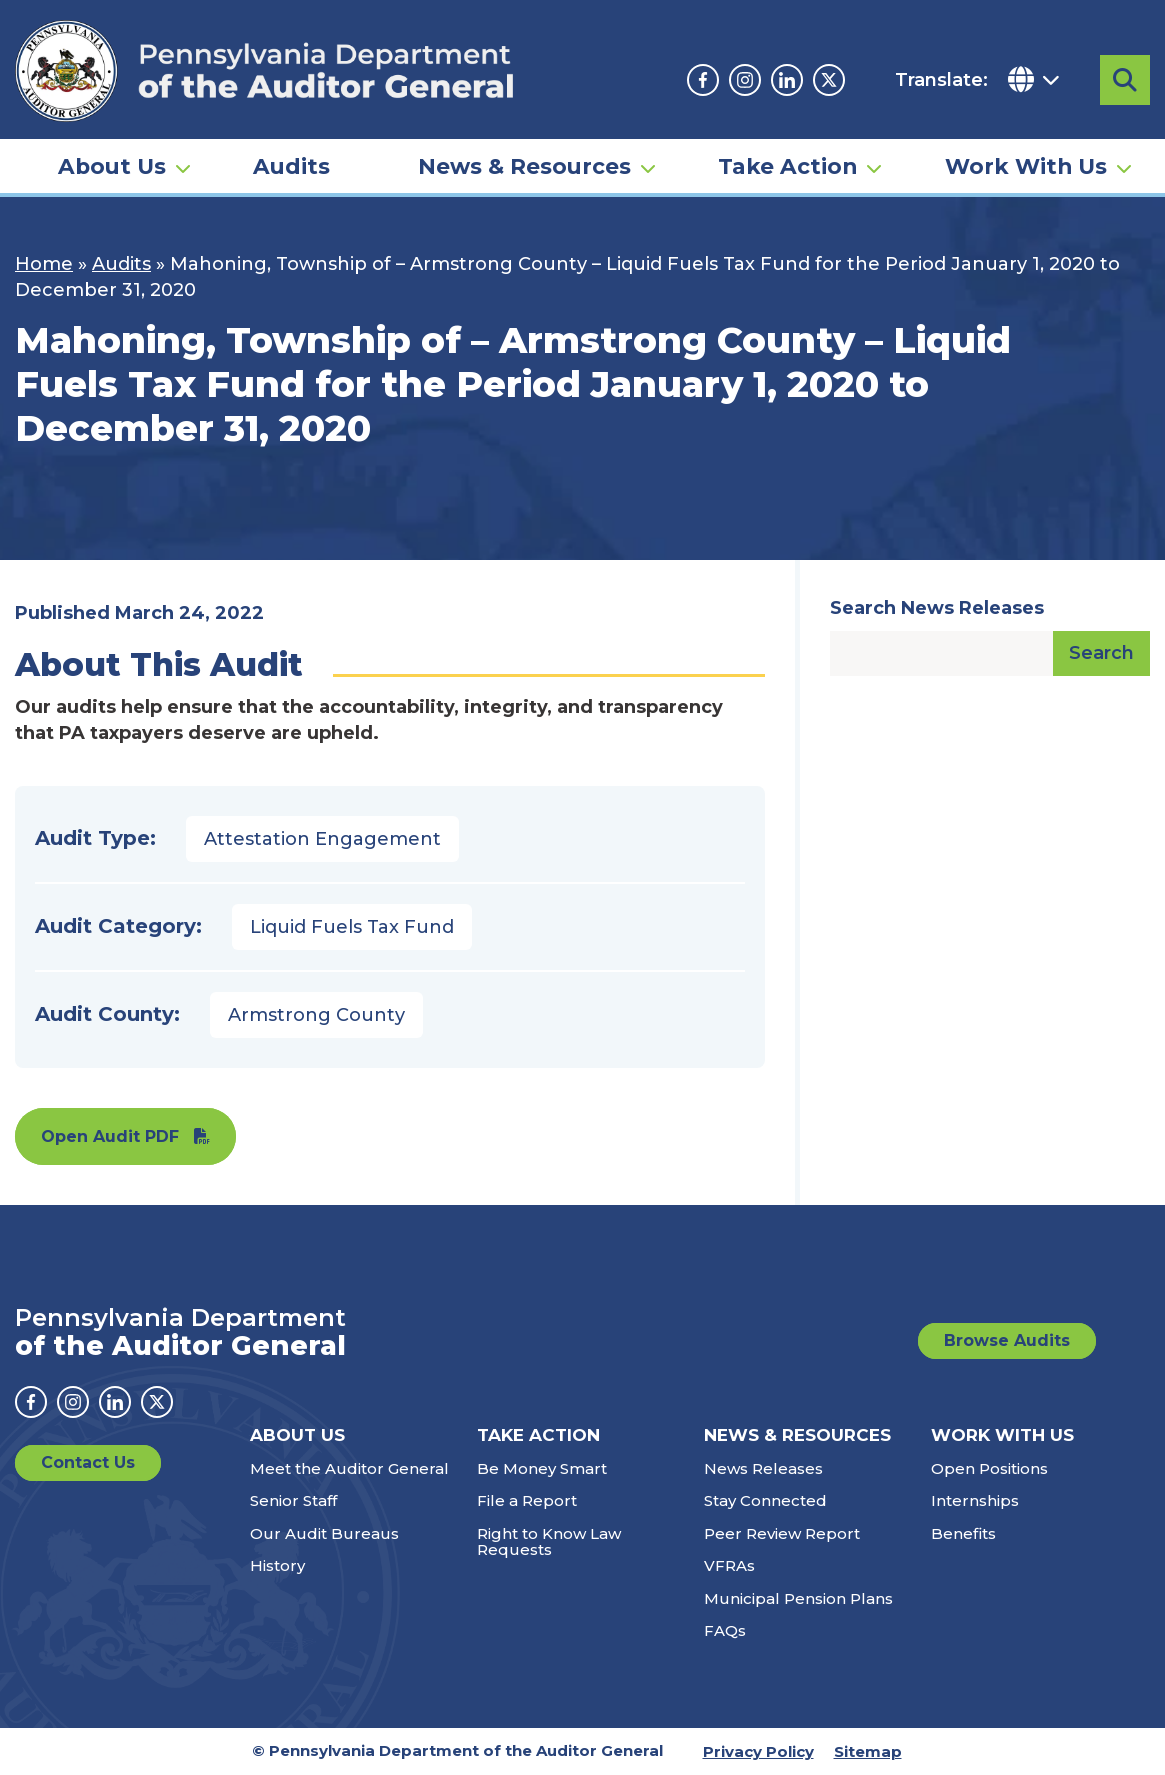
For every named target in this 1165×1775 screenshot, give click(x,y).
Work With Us (1026, 166)
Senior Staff (293, 1500)
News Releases (763, 1468)
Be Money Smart (542, 1468)
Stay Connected (765, 1500)
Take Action (787, 166)
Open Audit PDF (110, 1136)
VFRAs (729, 1565)
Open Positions (989, 1468)
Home (44, 264)
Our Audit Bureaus (324, 1533)
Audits (291, 166)
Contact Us (88, 1462)
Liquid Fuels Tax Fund (352, 927)
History (277, 1565)
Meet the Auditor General (349, 1468)
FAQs (725, 1630)
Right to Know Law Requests (549, 1542)
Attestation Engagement (322, 839)
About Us (112, 166)
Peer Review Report (782, 1533)
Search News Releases (937, 608)
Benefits (963, 1533)
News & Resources (524, 166)
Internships (975, 1500)
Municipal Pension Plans (798, 1598)
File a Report (527, 1500)
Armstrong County (316, 1015)
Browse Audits (1007, 1340)
